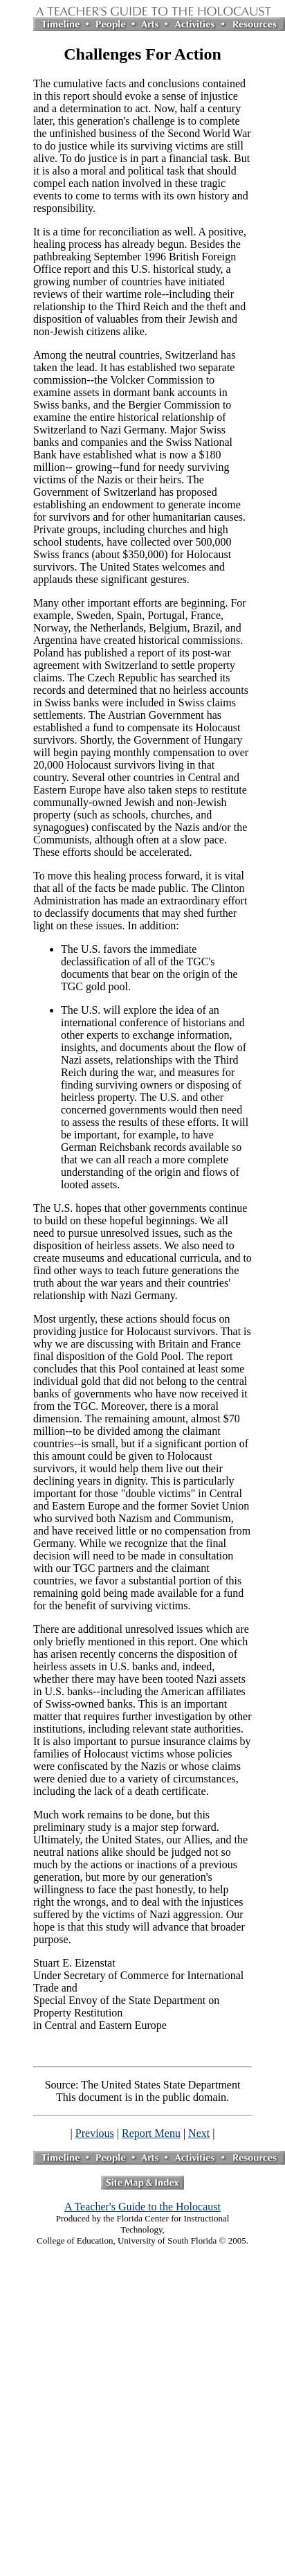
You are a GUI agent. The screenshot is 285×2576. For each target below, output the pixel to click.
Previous (94, 2133)
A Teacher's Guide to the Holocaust (142, 2206)
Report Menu (151, 2133)
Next (199, 2133)
